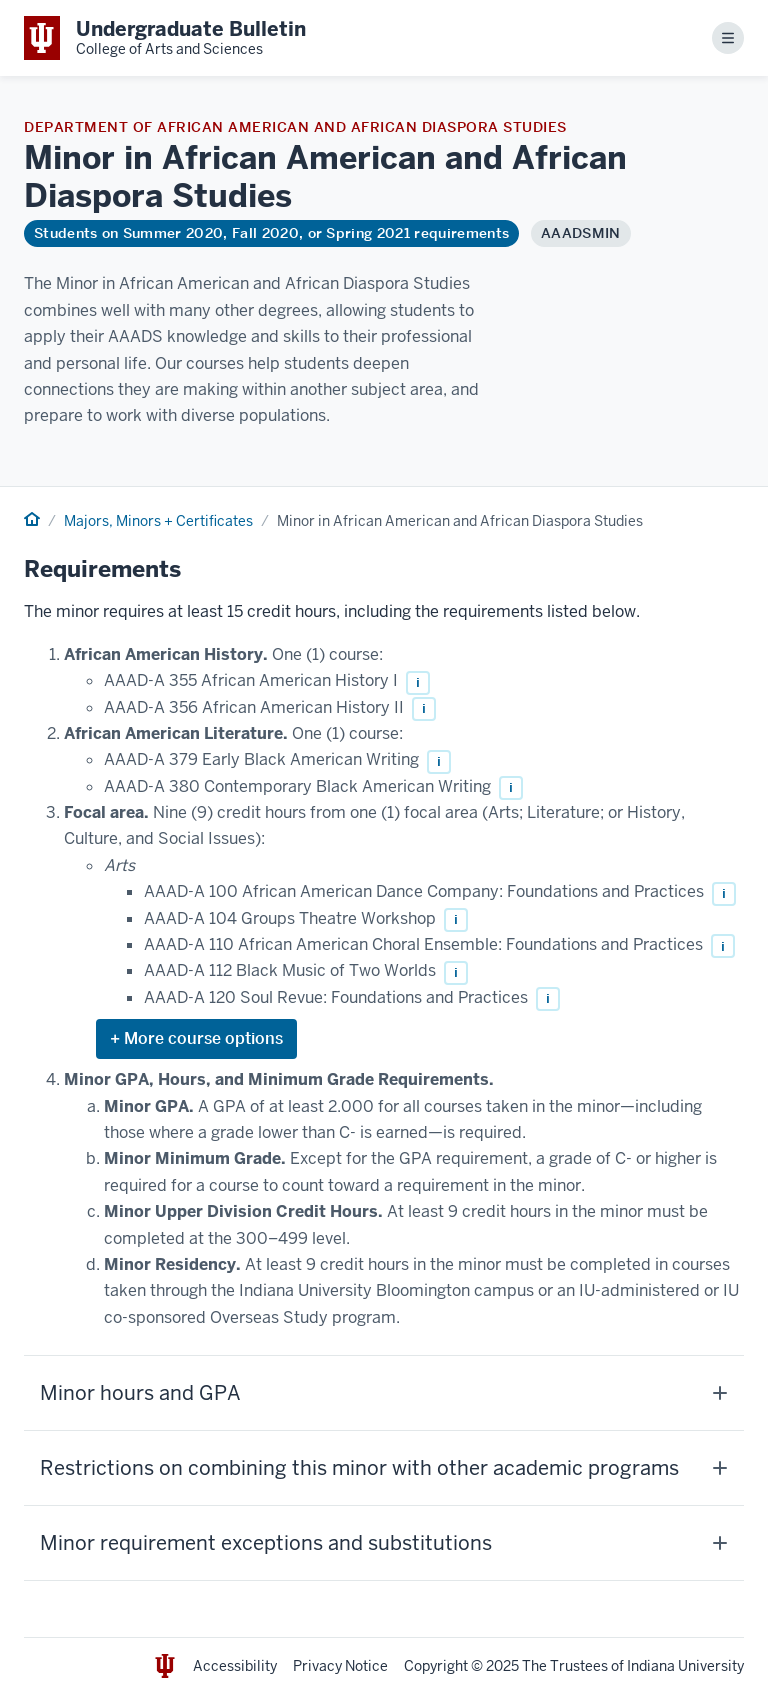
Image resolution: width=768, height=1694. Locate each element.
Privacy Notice (340, 1666)
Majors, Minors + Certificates (158, 521)
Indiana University (685, 1666)
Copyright (436, 1666)
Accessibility (235, 1666)
